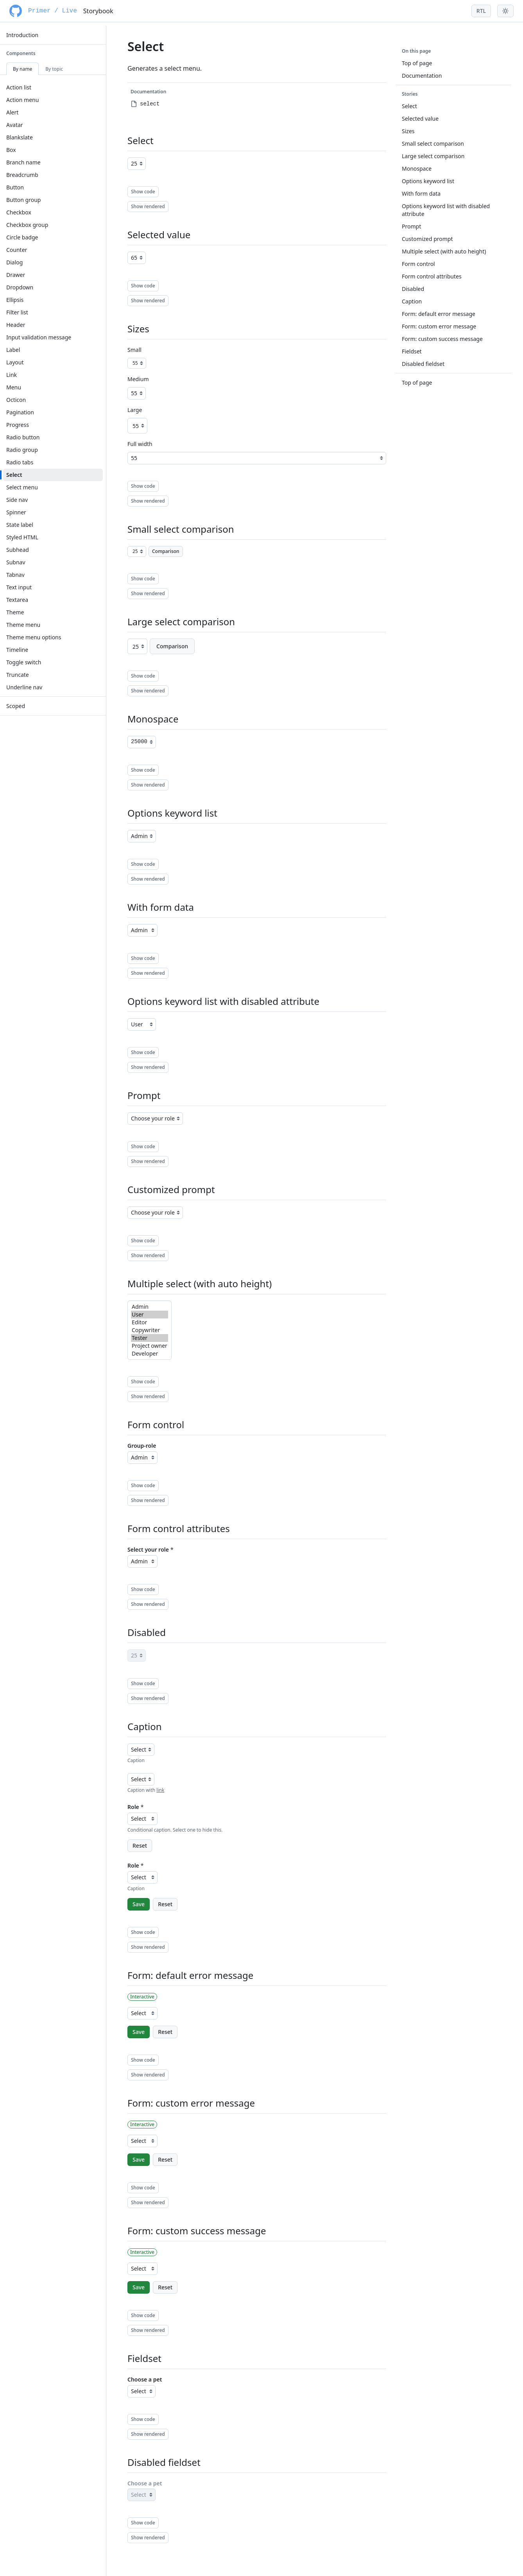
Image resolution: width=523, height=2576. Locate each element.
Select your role (148, 1549)
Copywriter (149, 1330)
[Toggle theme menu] (505, 11)
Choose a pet (144, 2379)
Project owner (149, 1346)
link (160, 1790)
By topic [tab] (54, 69)
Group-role (141, 1445)
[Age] (136, 163)
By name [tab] (22, 69)
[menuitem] (53, 35)
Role (133, 1807)
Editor (149, 1322)
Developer (149, 1354)
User (149, 1314)
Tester (149, 1338)
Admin (149, 1307)
